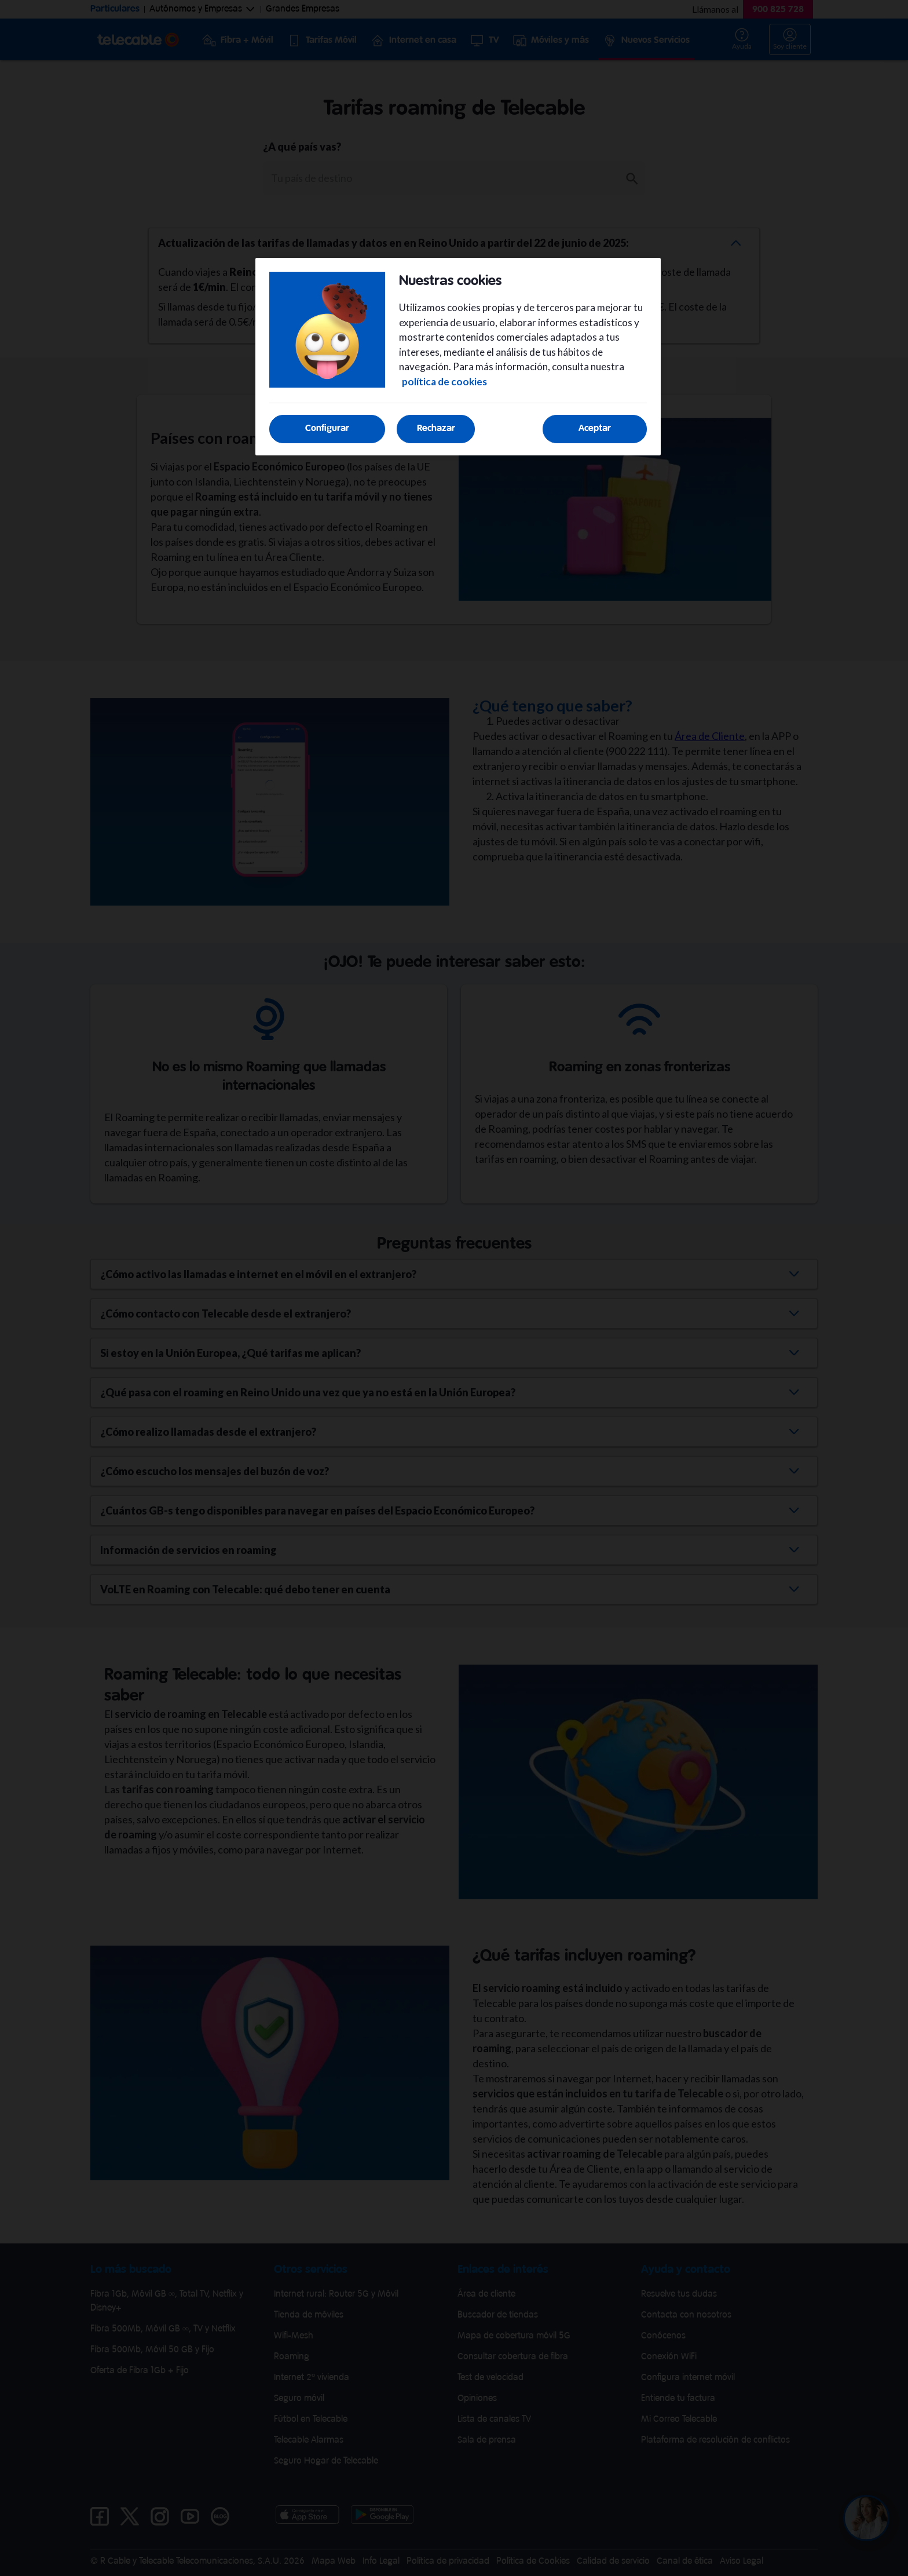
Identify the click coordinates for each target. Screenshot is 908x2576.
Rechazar (436, 428)
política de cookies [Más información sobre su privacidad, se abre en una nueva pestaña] (444, 381)
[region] (458, 356)
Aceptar (595, 428)
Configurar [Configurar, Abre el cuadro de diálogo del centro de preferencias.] (327, 428)
